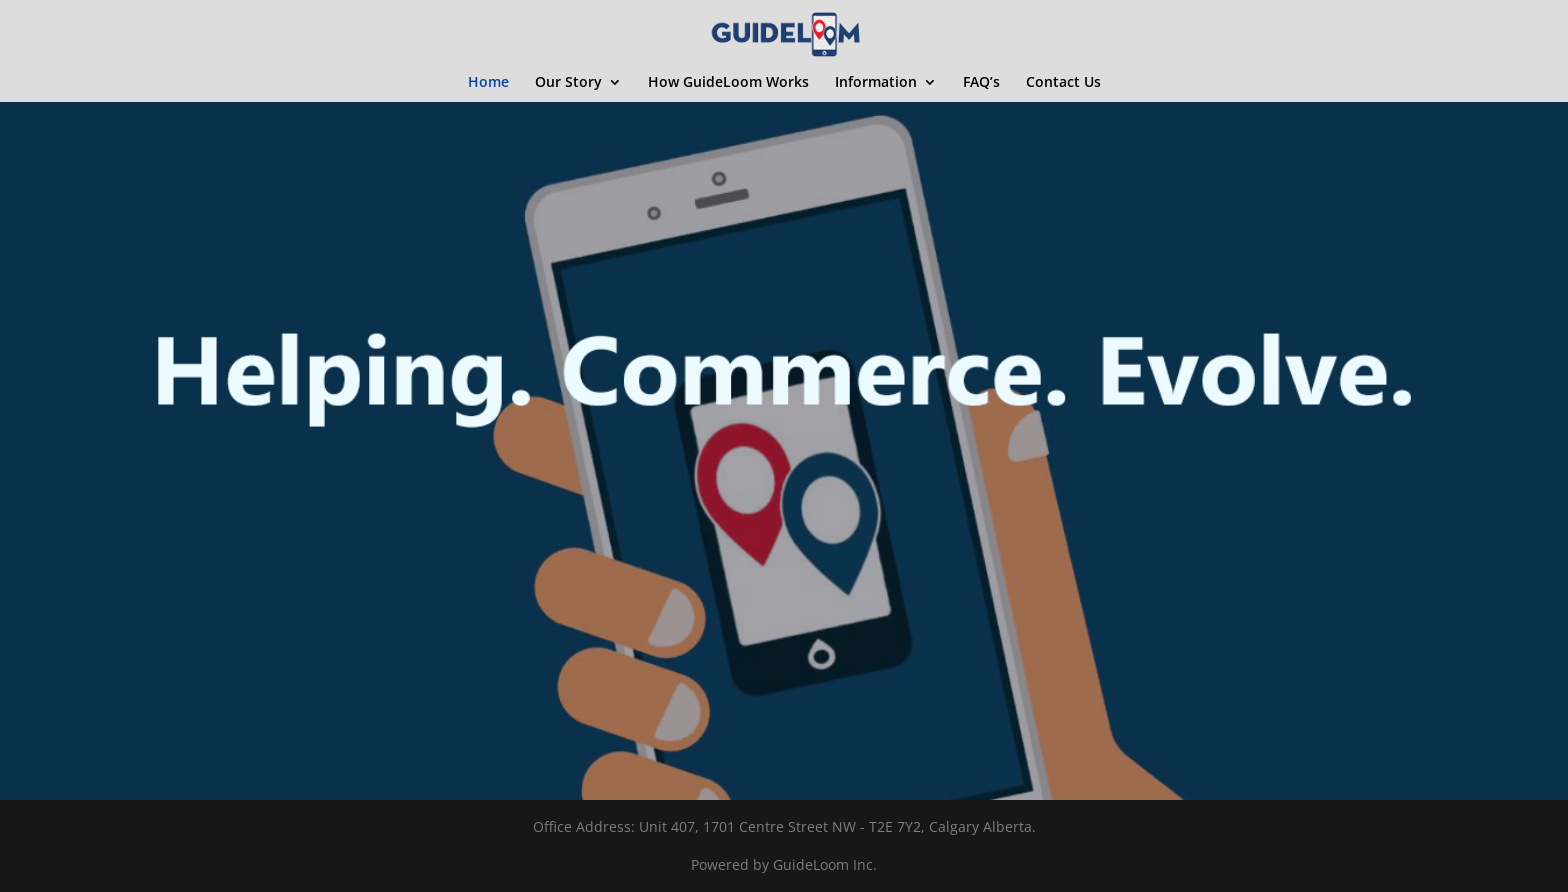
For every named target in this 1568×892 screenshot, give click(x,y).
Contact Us (1063, 83)
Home (488, 83)
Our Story (568, 83)
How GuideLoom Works (728, 83)
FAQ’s (981, 83)
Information (876, 83)
